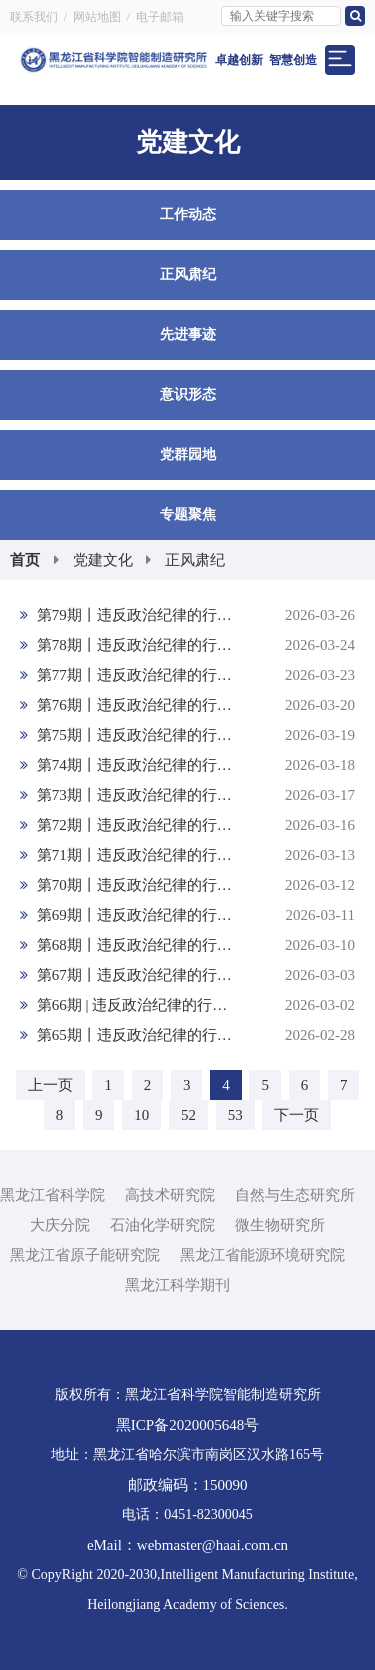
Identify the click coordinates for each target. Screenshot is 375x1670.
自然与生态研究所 (295, 1195)
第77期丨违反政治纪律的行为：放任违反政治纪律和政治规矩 (187, 675)
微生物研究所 (280, 1225)
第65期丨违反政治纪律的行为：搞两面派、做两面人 (187, 1035)
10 (141, 1115)
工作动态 (188, 214)
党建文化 (103, 560)
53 (235, 1115)
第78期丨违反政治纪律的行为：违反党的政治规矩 (187, 645)
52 (188, 1115)
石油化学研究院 (162, 1225)
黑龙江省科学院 (52, 1195)
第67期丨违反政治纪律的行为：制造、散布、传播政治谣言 (187, 975)
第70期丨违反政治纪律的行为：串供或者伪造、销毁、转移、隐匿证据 (187, 885)
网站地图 (97, 17)
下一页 (296, 1115)
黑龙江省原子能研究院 (85, 1255)
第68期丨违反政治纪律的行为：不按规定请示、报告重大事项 (187, 945)
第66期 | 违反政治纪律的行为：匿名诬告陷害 (187, 1005)
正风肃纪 (188, 274)
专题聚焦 (188, 514)
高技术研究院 (170, 1195)
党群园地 (188, 454)
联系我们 (34, 17)
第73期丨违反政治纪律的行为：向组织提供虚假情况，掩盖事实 (187, 795)
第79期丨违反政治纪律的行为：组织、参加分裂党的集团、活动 (187, 615)
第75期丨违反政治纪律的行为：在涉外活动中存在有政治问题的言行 (187, 735)
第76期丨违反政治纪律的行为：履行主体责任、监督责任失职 (187, 705)
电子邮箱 (160, 17)
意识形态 (188, 394)
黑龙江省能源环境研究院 (262, 1255)
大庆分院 (60, 1225)
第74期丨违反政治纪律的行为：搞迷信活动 (187, 765)
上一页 (50, 1085)
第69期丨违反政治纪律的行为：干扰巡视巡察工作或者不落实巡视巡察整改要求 (187, 915)
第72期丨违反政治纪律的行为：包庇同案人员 (187, 825)
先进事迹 (188, 334)
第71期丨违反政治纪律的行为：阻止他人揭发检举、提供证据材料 (187, 855)
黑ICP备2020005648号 (187, 1425)
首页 (25, 560)
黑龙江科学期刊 (177, 1285)
